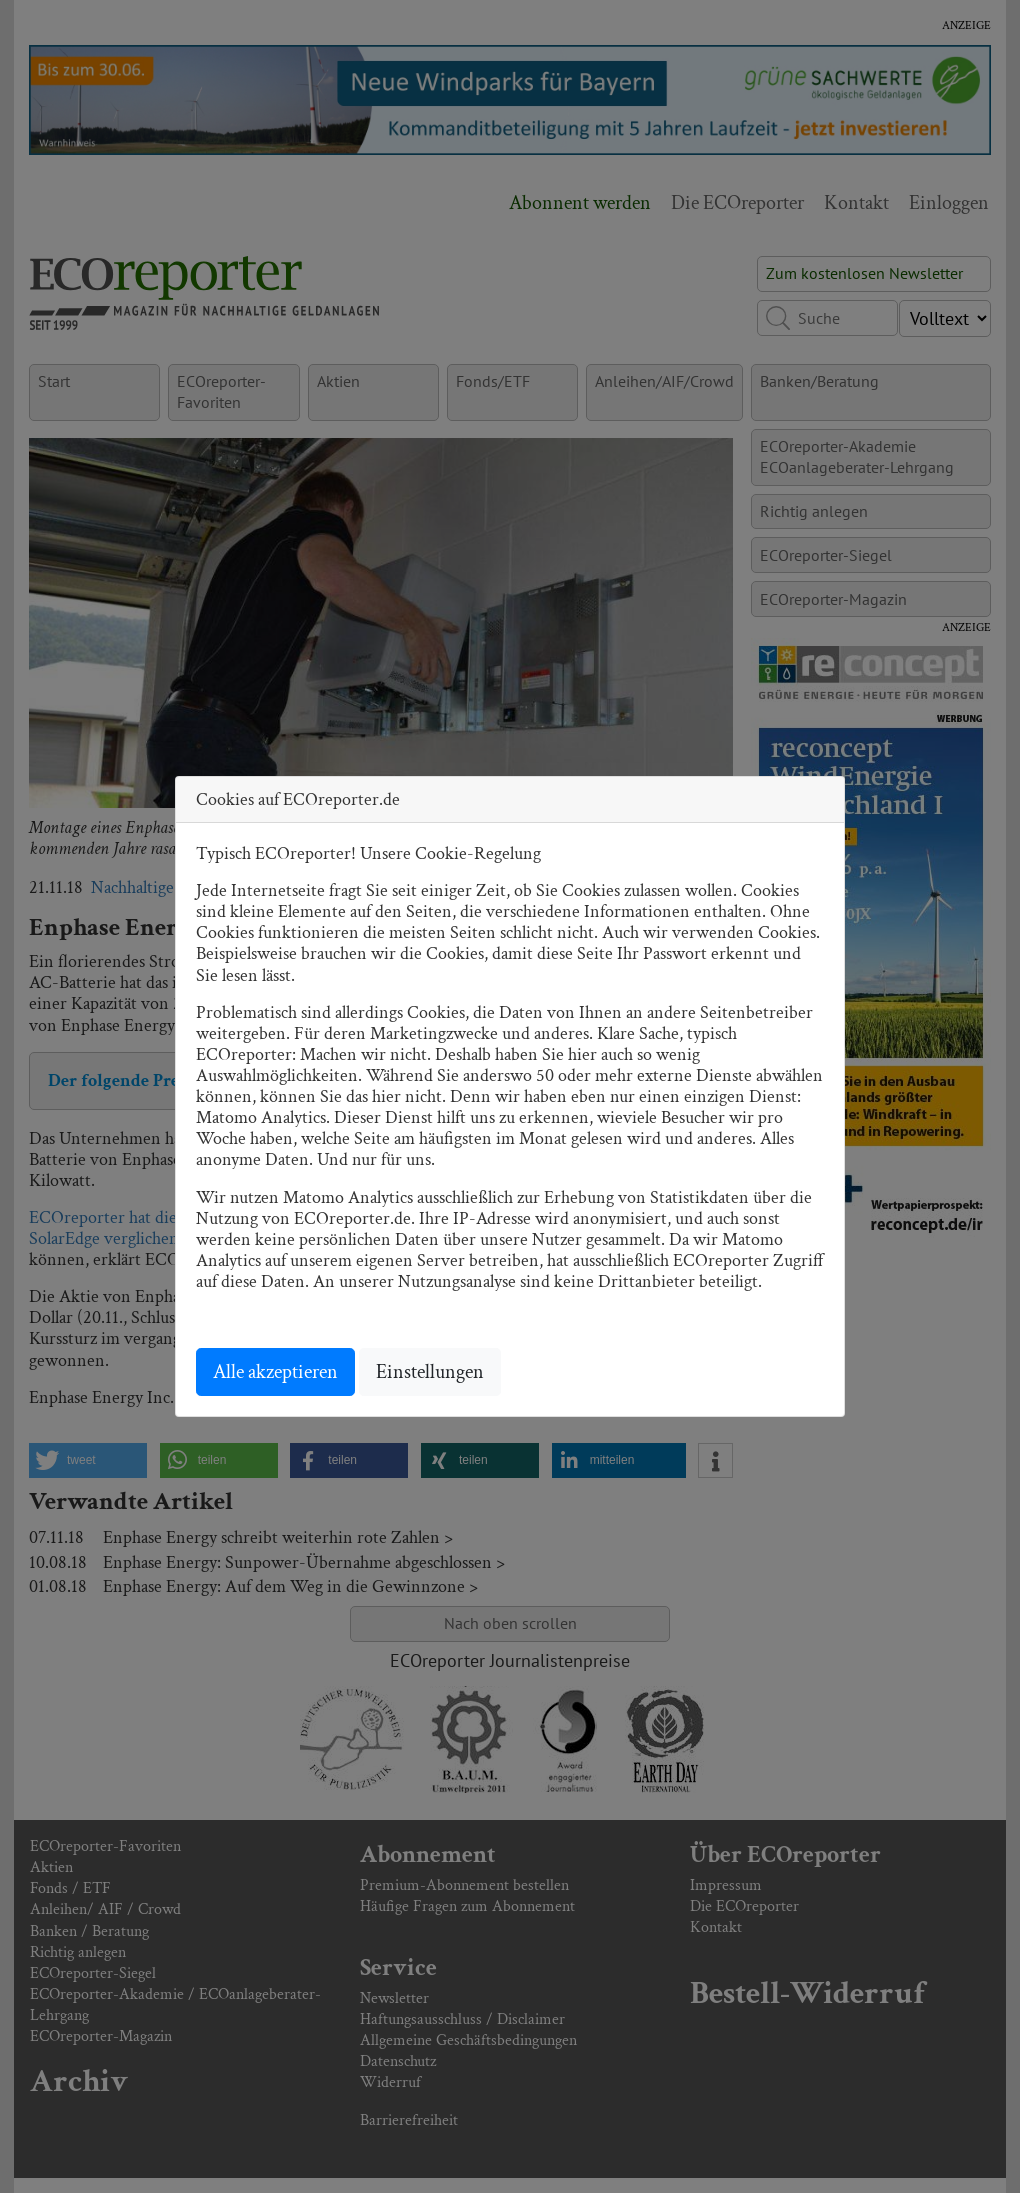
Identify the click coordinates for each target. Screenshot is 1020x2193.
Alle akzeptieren (275, 1372)
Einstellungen (430, 1372)
